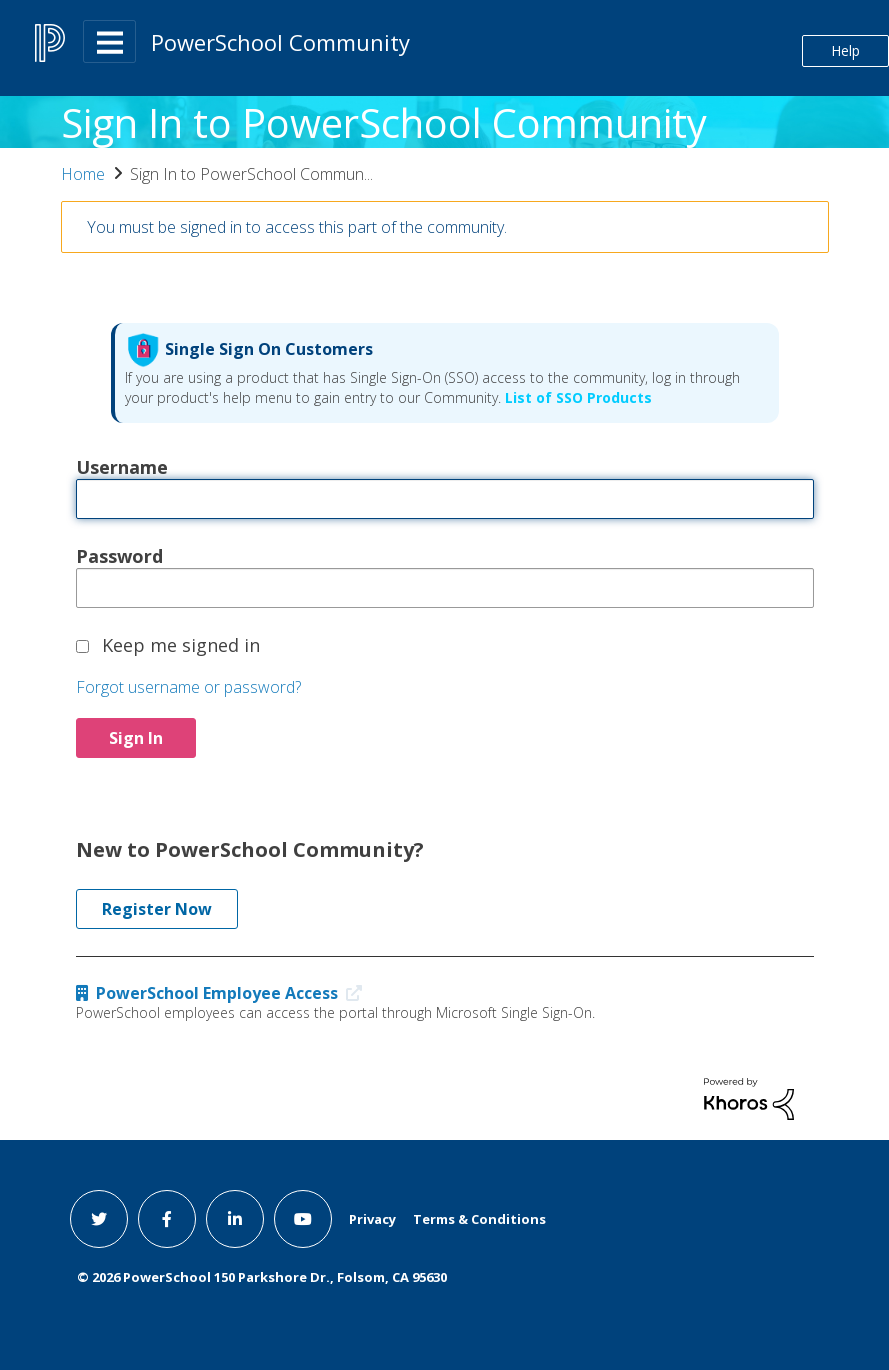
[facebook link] (167, 1219)
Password (119, 555)
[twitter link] (99, 1219)
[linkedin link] (235, 1219)
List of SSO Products (576, 397)
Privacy (372, 1219)
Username (122, 466)
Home (83, 174)
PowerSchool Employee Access (223, 993)
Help (845, 50)
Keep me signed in (181, 644)
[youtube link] (303, 1219)
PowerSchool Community (280, 42)
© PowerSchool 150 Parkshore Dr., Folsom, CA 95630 (262, 1277)
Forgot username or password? (188, 687)
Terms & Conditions (479, 1219)
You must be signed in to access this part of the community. (297, 227)
